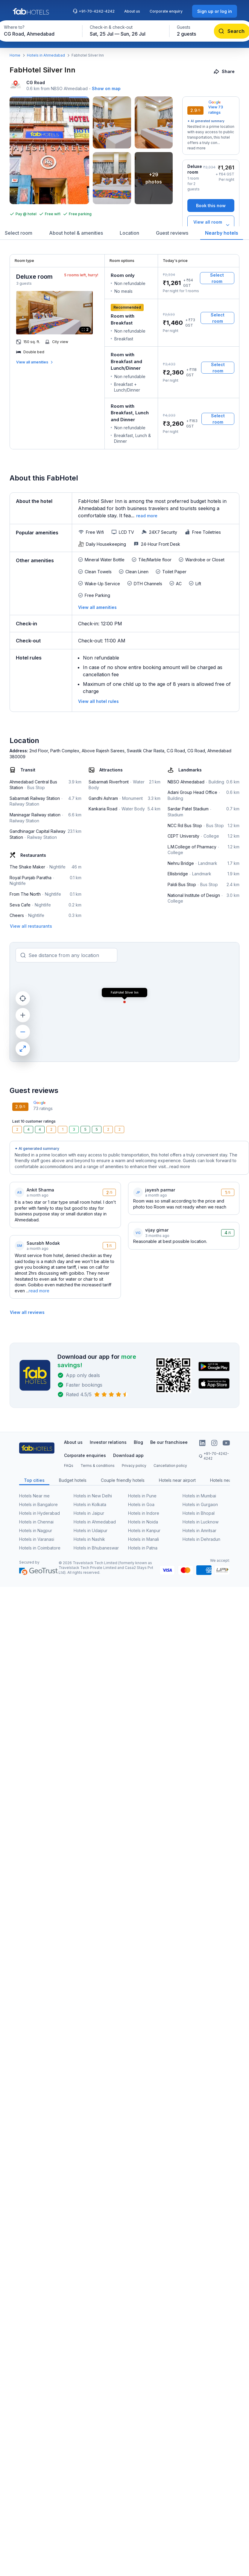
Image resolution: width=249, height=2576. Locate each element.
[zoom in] (23, 1015)
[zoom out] (23, 1032)
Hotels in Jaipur (89, 1513)
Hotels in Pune (142, 1495)
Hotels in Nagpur (35, 1530)
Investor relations (108, 1442)
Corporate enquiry (166, 11)
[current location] (23, 998)
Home (15, 55)
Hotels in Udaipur (90, 1530)
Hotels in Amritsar (199, 1530)
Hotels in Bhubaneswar (96, 1547)
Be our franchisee (169, 1442)
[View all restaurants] (31, 926)
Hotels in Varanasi (36, 1539)
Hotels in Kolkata (90, 1504)
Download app (128, 1455)
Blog (138, 1442)
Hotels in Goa (141, 1504)
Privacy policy (134, 1465)
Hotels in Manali (143, 1539)
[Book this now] (210, 205)
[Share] (224, 71)
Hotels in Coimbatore (39, 1547)
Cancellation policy (170, 1465)
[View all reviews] (27, 1312)
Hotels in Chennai (36, 1521)
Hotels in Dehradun (201, 1539)
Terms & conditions (98, 1465)
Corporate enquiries (85, 1455)
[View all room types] (210, 225)
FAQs (68, 1465)
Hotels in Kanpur (144, 1530)
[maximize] (23, 1048)
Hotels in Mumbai (199, 1495)
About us (132, 11)
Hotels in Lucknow (200, 1521)
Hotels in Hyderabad (39, 1513)
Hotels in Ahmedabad (46, 55)
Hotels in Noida (143, 1521)
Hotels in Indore (143, 1513)
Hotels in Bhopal (199, 1513)
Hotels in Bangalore (38, 1504)
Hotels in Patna (142, 1547)
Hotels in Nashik (89, 1539)
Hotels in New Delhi (93, 1495)
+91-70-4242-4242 (94, 11)
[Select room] (217, 278)
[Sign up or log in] (214, 11)
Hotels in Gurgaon (200, 1504)
